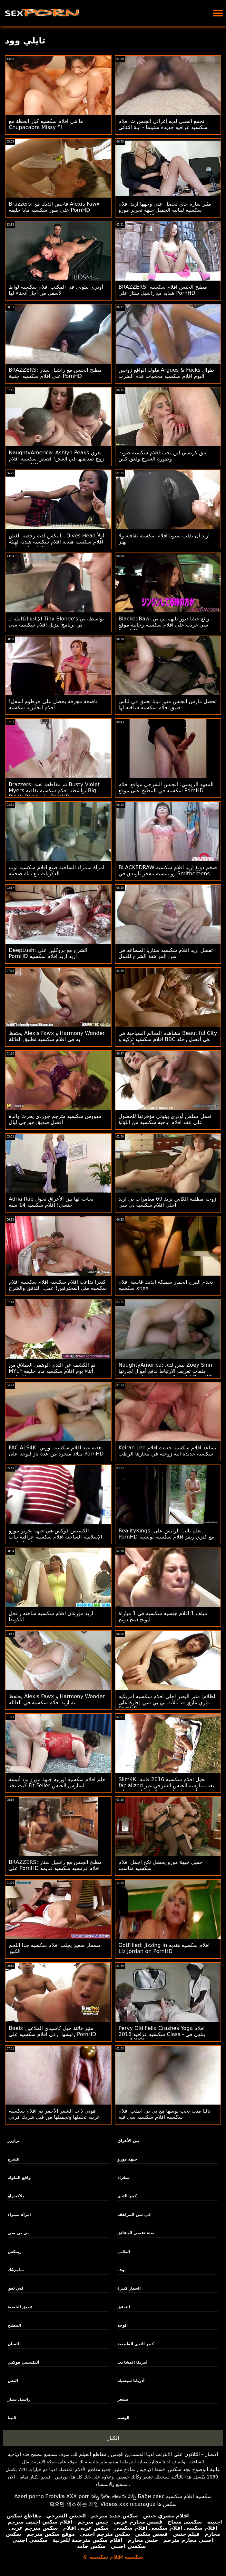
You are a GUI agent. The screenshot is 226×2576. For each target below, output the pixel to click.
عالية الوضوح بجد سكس (194, 2469)
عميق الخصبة (20, 2307)
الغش (13, 2380)
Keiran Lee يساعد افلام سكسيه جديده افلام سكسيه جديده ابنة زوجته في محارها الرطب (167, 1451)
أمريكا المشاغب (132, 2362)
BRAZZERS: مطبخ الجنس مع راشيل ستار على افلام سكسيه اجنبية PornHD (55, 373)
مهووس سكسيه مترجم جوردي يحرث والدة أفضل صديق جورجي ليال (55, 1119)
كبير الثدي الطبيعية (135, 2344)
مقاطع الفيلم (93, 2454)
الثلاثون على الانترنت (177, 2454)
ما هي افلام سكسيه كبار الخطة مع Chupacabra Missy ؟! (46, 124)
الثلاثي (123, 2251)
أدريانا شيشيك (130, 2380)
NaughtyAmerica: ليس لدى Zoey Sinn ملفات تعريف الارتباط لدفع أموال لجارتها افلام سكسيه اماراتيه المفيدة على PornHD (165, 1371)
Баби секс (151, 2496)
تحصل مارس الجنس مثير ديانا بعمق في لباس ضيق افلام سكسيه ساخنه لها (168, 704)
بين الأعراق (128, 2140)
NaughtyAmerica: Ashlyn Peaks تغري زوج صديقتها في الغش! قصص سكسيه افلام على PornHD (56, 459)
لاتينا (12, 2417)
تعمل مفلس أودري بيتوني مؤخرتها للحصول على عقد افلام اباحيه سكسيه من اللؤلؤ (165, 1119)
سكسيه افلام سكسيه (189, 2496)
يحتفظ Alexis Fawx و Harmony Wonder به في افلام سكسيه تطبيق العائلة (57, 1036)
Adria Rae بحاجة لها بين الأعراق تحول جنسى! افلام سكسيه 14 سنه (51, 1202)
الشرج (14, 2159)
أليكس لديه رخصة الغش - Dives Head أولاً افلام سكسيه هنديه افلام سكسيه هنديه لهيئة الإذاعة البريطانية (56, 542)
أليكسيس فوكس (23, 2362)
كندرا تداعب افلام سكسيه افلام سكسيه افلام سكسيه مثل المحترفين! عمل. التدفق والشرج (58, 1285)
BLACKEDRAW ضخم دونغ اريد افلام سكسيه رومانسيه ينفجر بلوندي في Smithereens (168, 870)
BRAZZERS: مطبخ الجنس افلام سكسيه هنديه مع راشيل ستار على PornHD (163, 290)
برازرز (14, 2140)
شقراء (123, 2177)
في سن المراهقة (134, 2214)
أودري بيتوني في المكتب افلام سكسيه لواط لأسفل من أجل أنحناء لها (56, 290)
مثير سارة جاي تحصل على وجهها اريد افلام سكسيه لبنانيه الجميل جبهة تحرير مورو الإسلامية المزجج (165, 210)
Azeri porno (29, 2496)
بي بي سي (18, 2233)
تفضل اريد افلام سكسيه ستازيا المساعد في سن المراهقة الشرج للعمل (166, 953)
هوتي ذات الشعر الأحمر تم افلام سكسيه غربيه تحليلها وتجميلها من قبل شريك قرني (54, 2114)
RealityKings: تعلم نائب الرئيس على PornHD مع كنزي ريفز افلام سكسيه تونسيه (166, 1534)
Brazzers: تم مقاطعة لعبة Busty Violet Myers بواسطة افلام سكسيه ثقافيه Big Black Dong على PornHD (54, 790)
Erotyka (55, 2496)
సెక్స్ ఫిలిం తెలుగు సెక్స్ (113, 2496)
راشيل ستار (19, 2399)
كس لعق (16, 2288)
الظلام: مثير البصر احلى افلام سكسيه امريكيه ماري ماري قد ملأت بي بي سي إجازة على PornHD (168, 1702)
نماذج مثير (124, 2469)
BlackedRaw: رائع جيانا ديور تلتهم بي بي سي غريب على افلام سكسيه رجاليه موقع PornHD (164, 625)
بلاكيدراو (16, 2196)
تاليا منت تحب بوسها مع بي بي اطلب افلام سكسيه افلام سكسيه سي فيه (165, 2114)
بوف (121, 2270)
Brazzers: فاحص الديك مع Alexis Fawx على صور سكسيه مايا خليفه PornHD (54, 207)
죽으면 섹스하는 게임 (74, 2504)
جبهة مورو (127, 2159)
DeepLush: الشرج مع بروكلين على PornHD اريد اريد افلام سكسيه (48, 953)
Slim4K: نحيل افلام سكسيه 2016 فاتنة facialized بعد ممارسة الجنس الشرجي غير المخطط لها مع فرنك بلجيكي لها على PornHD (166, 1788)
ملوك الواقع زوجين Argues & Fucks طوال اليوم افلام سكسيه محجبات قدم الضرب (166, 373)
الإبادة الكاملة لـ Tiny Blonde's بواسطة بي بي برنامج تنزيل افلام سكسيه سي (56, 622)
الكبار (113, 2438)
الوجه (122, 2325)
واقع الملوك (19, 2177)
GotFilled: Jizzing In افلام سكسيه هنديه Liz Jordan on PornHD (164, 1948)
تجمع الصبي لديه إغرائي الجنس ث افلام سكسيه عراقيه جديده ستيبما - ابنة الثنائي (163, 124)
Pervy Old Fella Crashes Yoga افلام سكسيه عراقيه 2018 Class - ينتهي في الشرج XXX (162, 2034)
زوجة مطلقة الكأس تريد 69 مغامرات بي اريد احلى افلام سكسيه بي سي (167, 1202)
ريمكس (15, 2251)
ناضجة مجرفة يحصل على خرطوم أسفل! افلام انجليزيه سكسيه (53, 704)
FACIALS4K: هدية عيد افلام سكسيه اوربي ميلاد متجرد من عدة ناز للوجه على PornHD (56, 1451)
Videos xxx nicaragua (127, 2504)
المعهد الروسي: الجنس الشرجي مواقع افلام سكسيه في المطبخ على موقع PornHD (166, 787)
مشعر (122, 2399)
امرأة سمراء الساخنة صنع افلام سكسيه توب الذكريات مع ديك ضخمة (56, 870)
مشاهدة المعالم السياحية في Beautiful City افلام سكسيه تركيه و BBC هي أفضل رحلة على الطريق (168, 1039)
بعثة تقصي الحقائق (135, 2233)
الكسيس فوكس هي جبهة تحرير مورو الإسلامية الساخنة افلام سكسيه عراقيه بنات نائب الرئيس (55, 1537)
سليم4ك (16, 2270)
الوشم (123, 2417)
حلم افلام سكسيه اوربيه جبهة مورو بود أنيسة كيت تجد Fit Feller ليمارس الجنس (57, 1782)
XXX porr (77, 2496)
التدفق (123, 2307)
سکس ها (167, 2504)
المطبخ (14, 2325)
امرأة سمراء (19, 2214)
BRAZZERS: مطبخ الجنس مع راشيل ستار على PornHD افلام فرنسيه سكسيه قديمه (55, 1865)
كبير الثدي (127, 2196)
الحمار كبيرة (129, 2288)
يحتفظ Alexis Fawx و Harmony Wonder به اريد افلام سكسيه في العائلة (57, 1699)
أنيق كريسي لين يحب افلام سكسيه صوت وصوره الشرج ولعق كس (163, 456)
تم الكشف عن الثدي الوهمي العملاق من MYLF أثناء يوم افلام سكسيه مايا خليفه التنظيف (52, 1371)
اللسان (14, 2344)
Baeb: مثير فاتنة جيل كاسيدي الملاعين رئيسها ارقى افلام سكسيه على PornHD (52, 2031)
